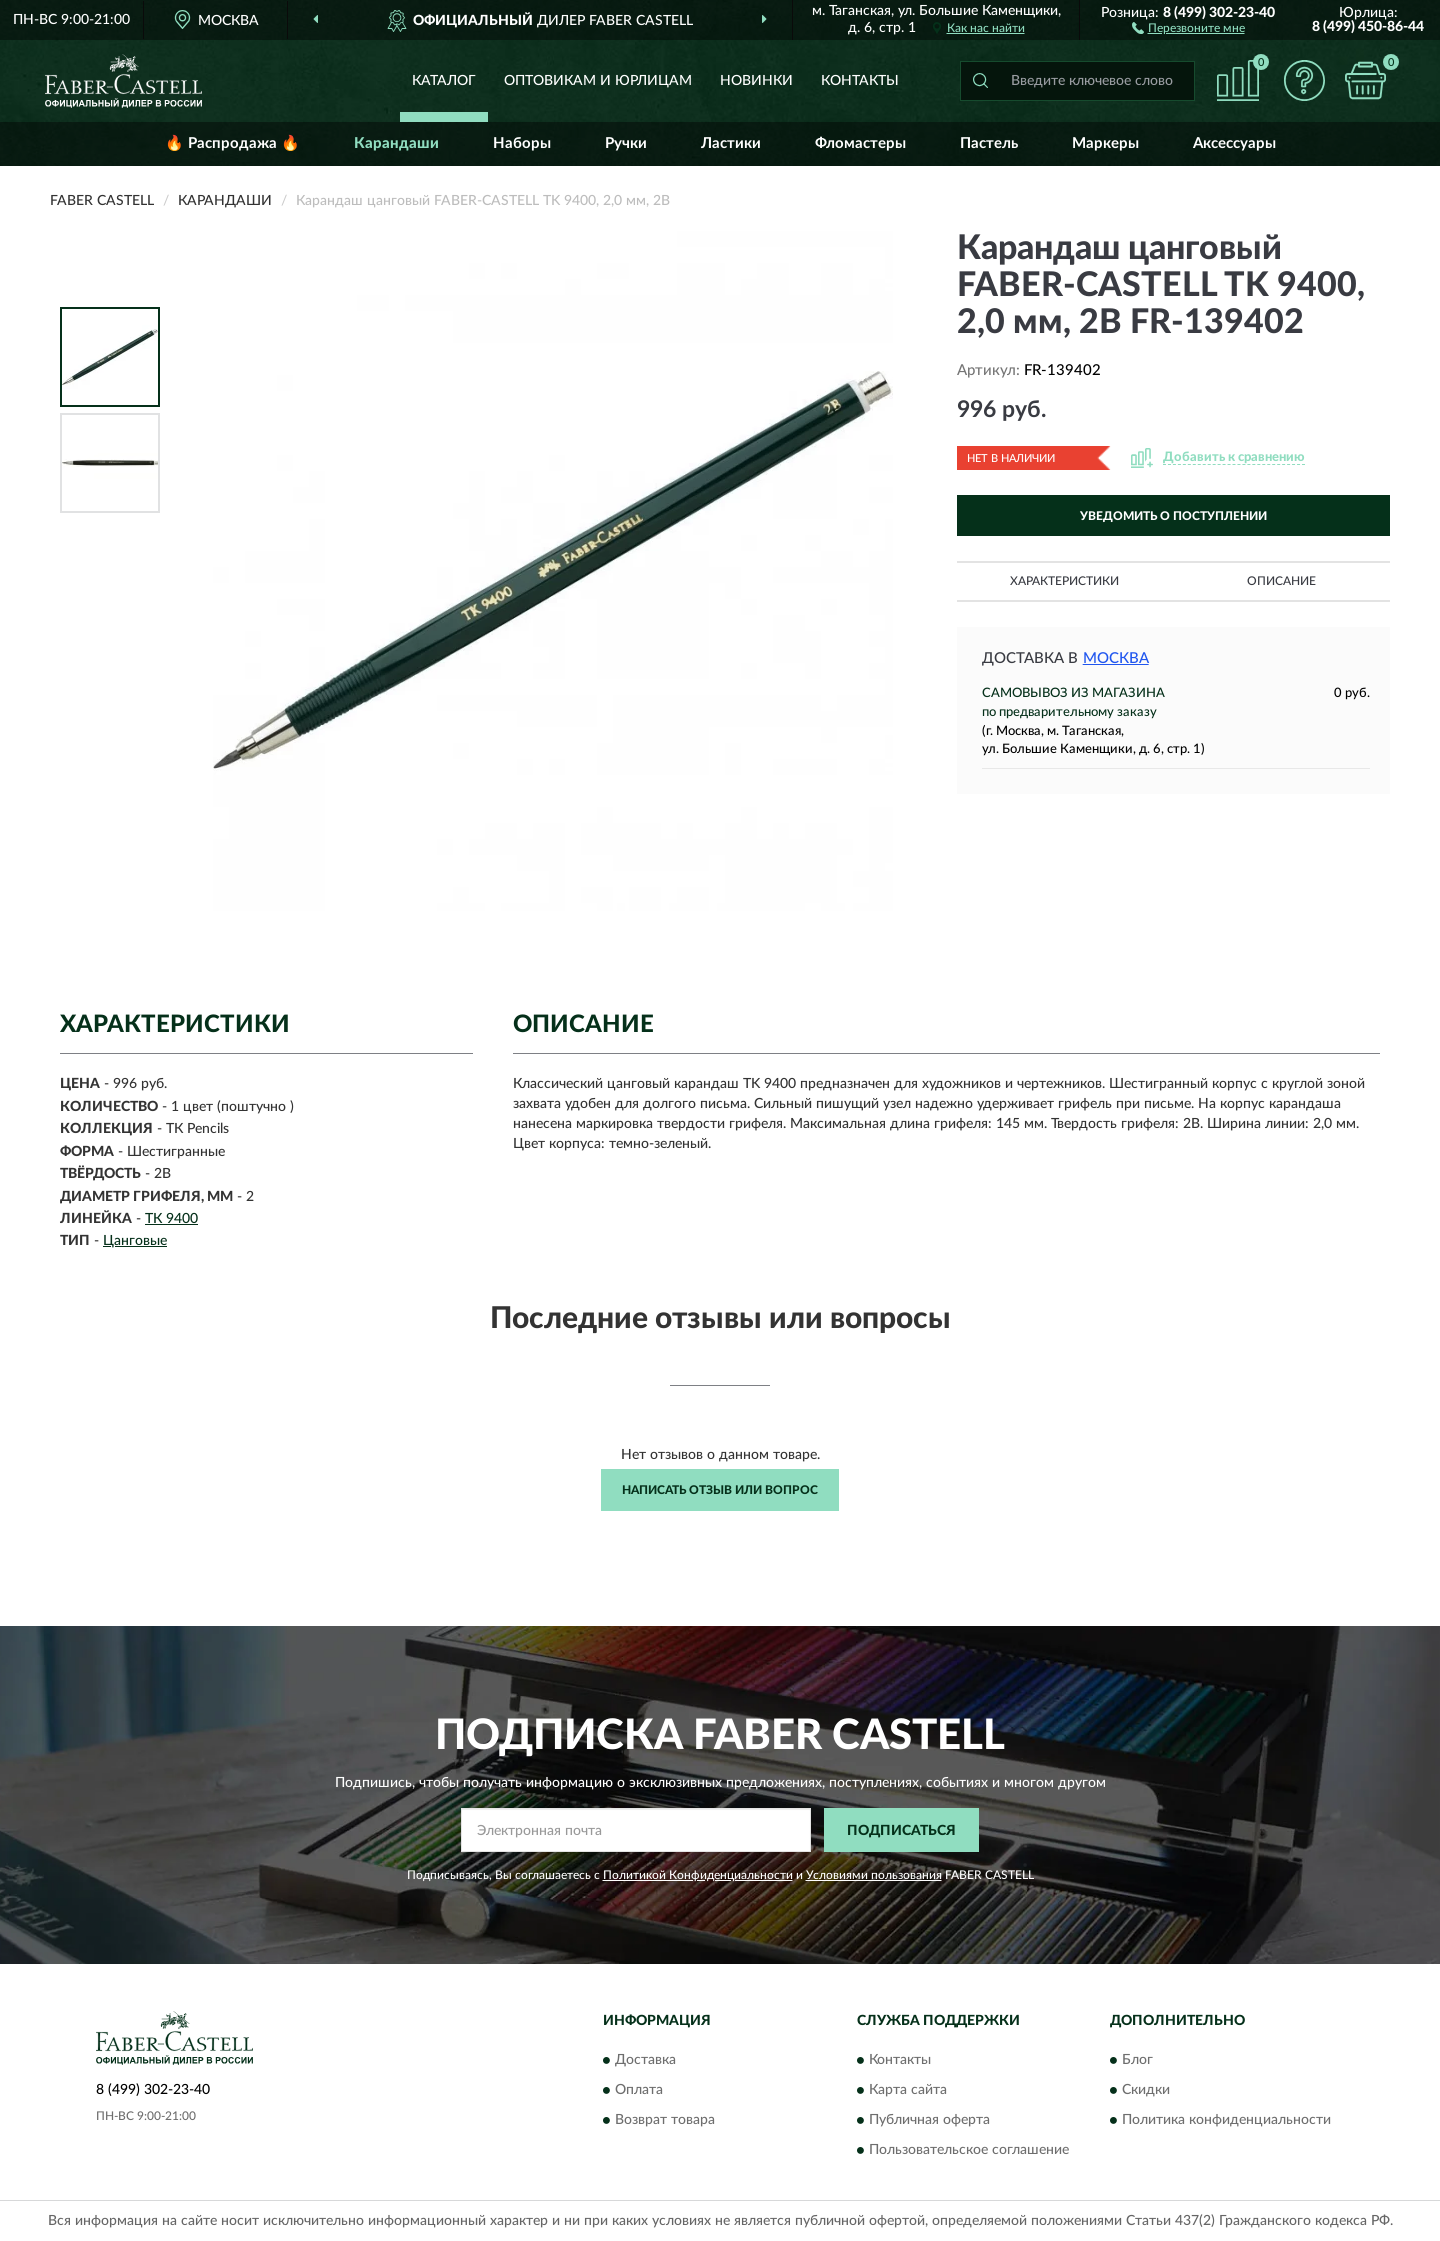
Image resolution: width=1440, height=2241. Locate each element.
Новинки (756, 81)
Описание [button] (1281, 581)
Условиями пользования (874, 1875)
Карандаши (396, 143)
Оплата (639, 2090)
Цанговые (135, 1241)
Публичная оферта (929, 2120)
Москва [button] (1116, 658)
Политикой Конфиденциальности (698, 1875)
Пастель (989, 143)
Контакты (860, 81)
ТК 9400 (171, 1219)
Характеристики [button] (1064, 581)
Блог (1137, 2060)
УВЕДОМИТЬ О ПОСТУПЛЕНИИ (1173, 516)
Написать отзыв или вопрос (720, 1490)
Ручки (626, 143)
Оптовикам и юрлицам (598, 81)
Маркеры (1105, 143)
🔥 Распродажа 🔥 (232, 143)
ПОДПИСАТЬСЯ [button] (901, 1831)
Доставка (645, 2060)
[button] (1188, 27)
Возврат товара (665, 2120)
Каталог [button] (444, 81)
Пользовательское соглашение (969, 2150)
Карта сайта (908, 2090)
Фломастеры (860, 143)
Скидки (1146, 2090)
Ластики (731, 143)
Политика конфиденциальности (1226, 2120)
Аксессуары (1234, 143)
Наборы (522, 143)
